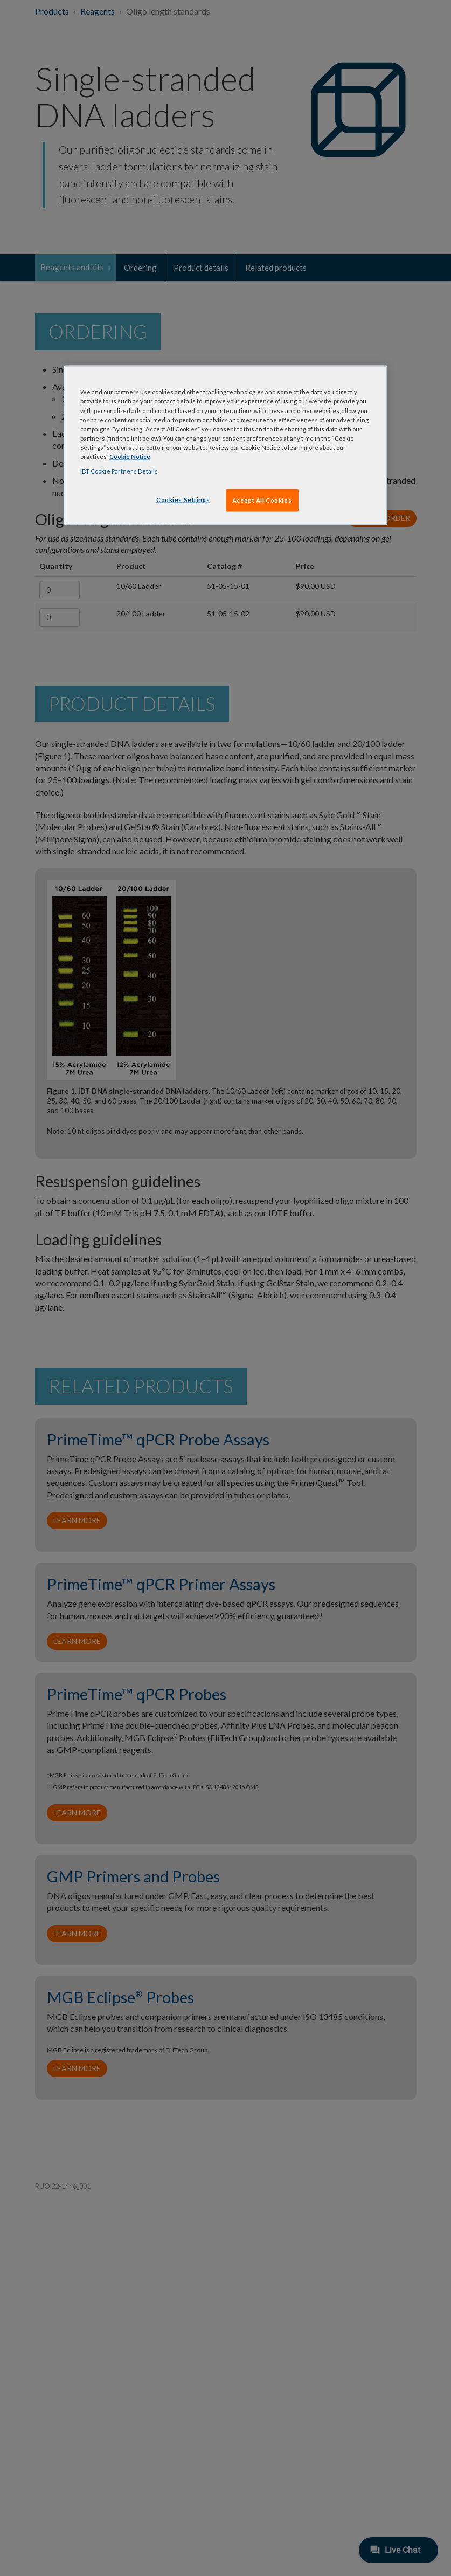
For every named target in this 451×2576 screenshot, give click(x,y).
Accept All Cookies (262, 500)
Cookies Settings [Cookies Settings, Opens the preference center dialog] (183, 499)
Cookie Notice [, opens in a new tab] (129, 456)
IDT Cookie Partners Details (119, 470)
